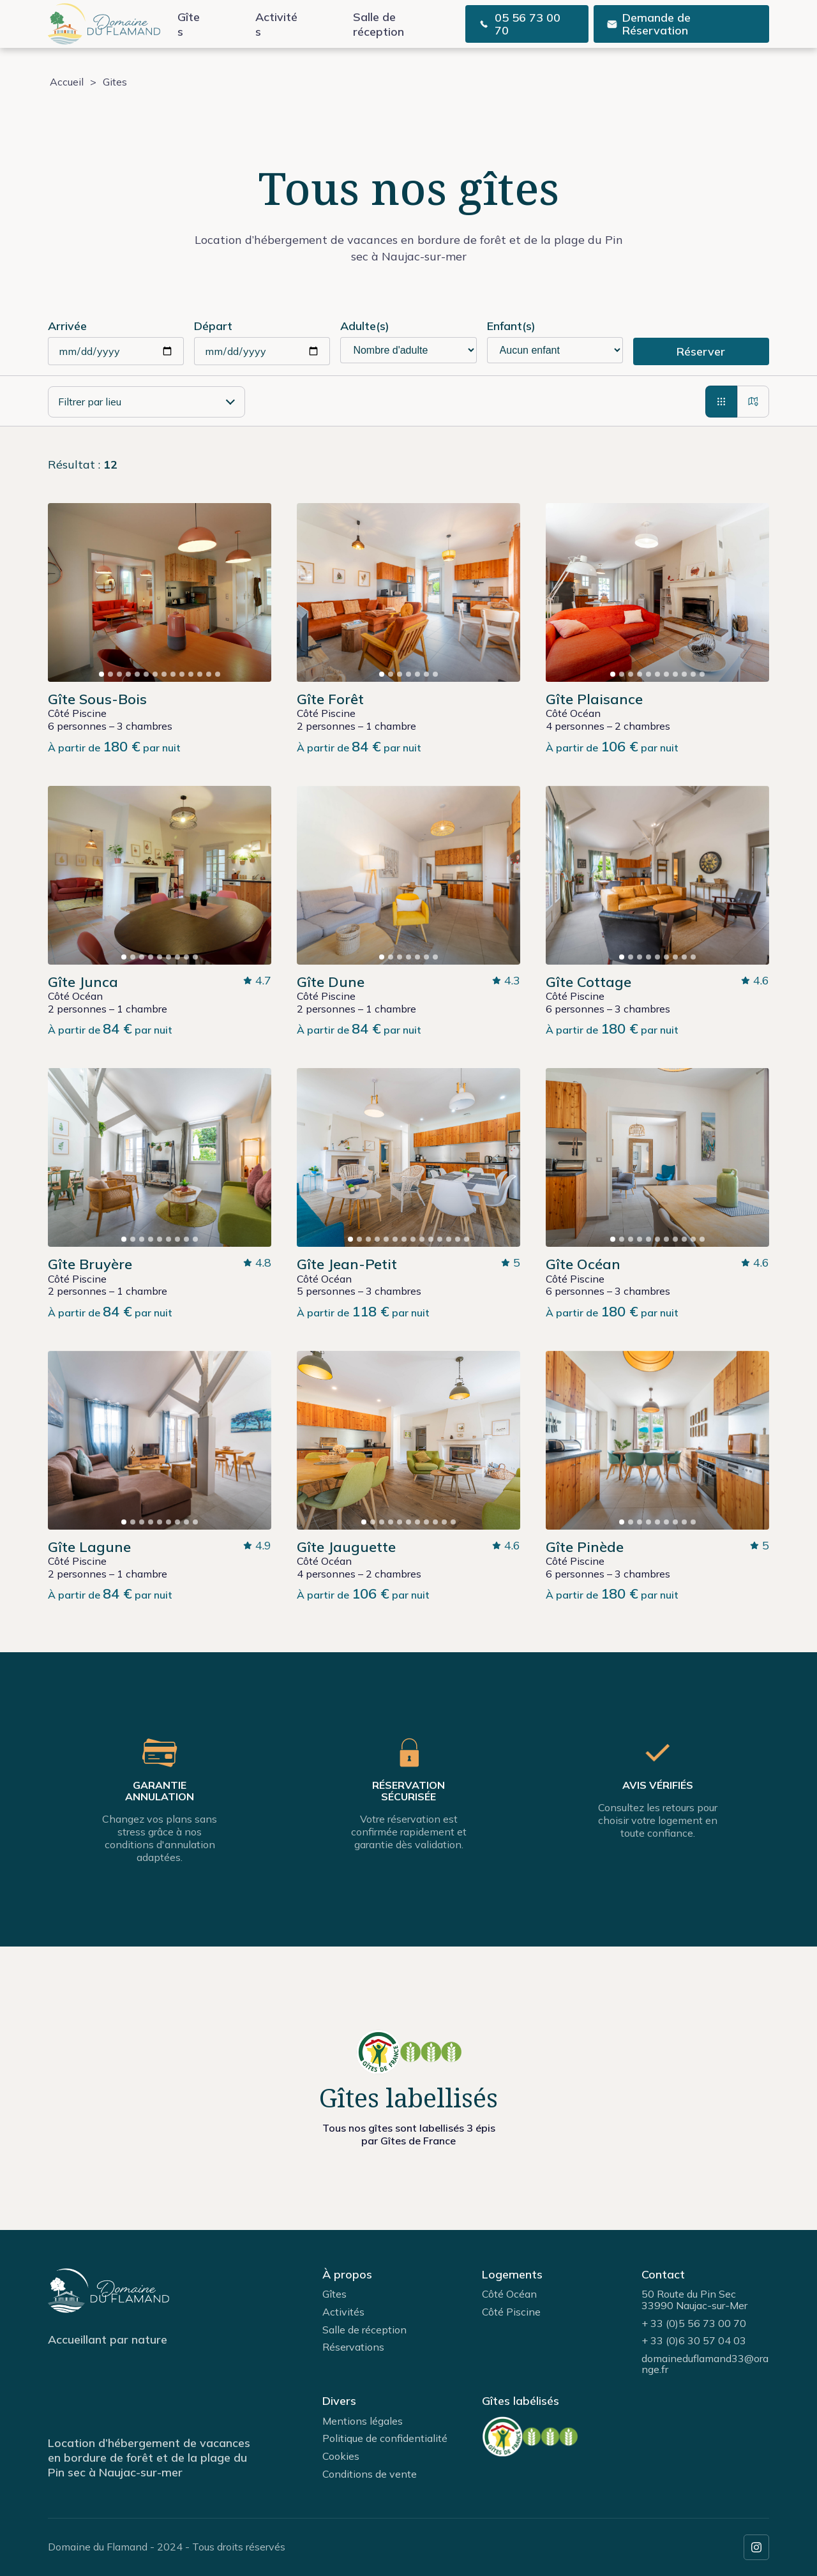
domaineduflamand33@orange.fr (704, 2364)
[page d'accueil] (104, 24)
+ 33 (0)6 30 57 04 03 (693, 2340)
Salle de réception (378, 24)
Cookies (340, 2456)
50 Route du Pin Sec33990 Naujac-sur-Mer (694, 2299)
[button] (101, 674)
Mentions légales (362, 2420)
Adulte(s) (364, 326)
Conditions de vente (369, 2473)
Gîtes (188, 24)
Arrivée (67, 326)
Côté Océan (509, 2293)
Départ (213, 326)
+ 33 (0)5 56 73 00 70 (693, 2323)
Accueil (67, 81)
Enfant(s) (511, 326)
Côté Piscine (511, 2311)
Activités (276, 24)
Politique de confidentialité (384, 2438)
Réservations (353, 2346)
